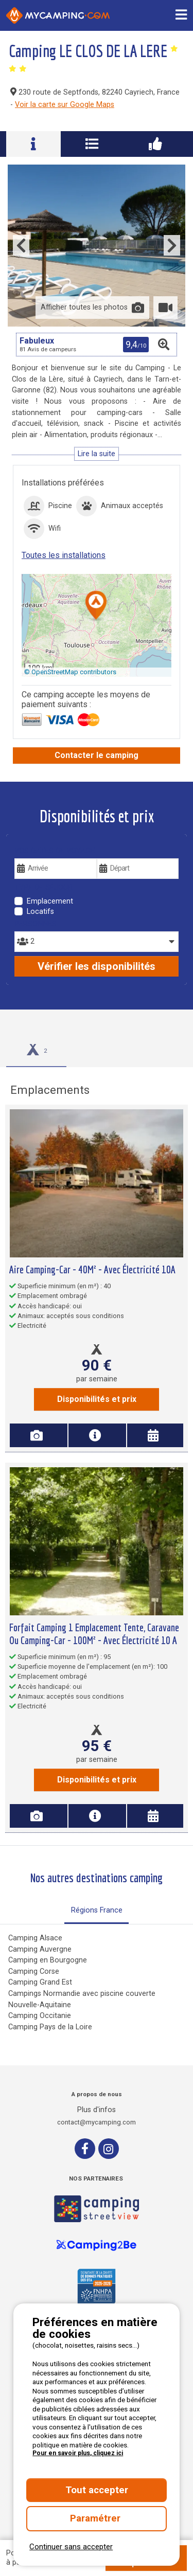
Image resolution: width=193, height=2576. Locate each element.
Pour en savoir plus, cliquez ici (77, 2453)
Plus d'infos (96, 2109)
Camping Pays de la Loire (50, 2027)
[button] (96, 606)
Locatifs (40, 911)
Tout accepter (96, 2490)
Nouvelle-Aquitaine (39, 2005)
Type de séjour (43, 887)
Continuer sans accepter (71, 2546)
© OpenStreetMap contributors (70, 672)
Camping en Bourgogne (47, 1960)
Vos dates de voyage (54, 850)
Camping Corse (33, 1971)
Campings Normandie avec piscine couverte (81, 1993)
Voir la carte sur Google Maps (64, 104)
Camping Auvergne (40, 1949)
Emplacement (50, 901)
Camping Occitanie (39, 2015)
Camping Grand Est (40, 1982)
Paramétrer (96, 2518)
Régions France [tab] (96, 1910)
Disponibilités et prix (96, 1399)
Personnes (35, 924)
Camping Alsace (35, 1938)
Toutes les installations (64, 555)
